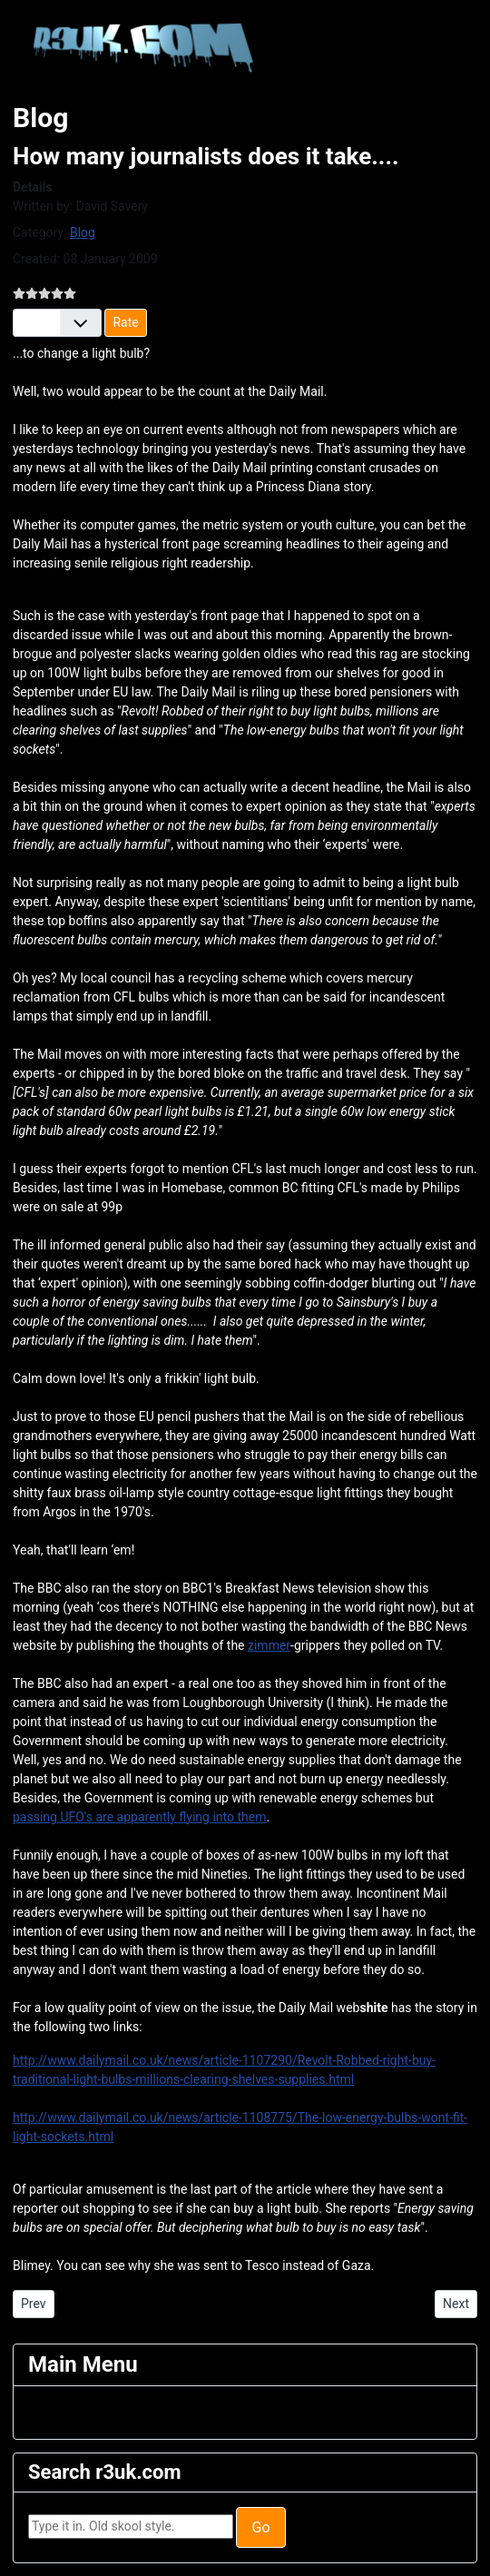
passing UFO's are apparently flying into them (139, 1817)
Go (260, 2527)
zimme (267, 1645)
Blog (82, 232)
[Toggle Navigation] (40, 2412)
